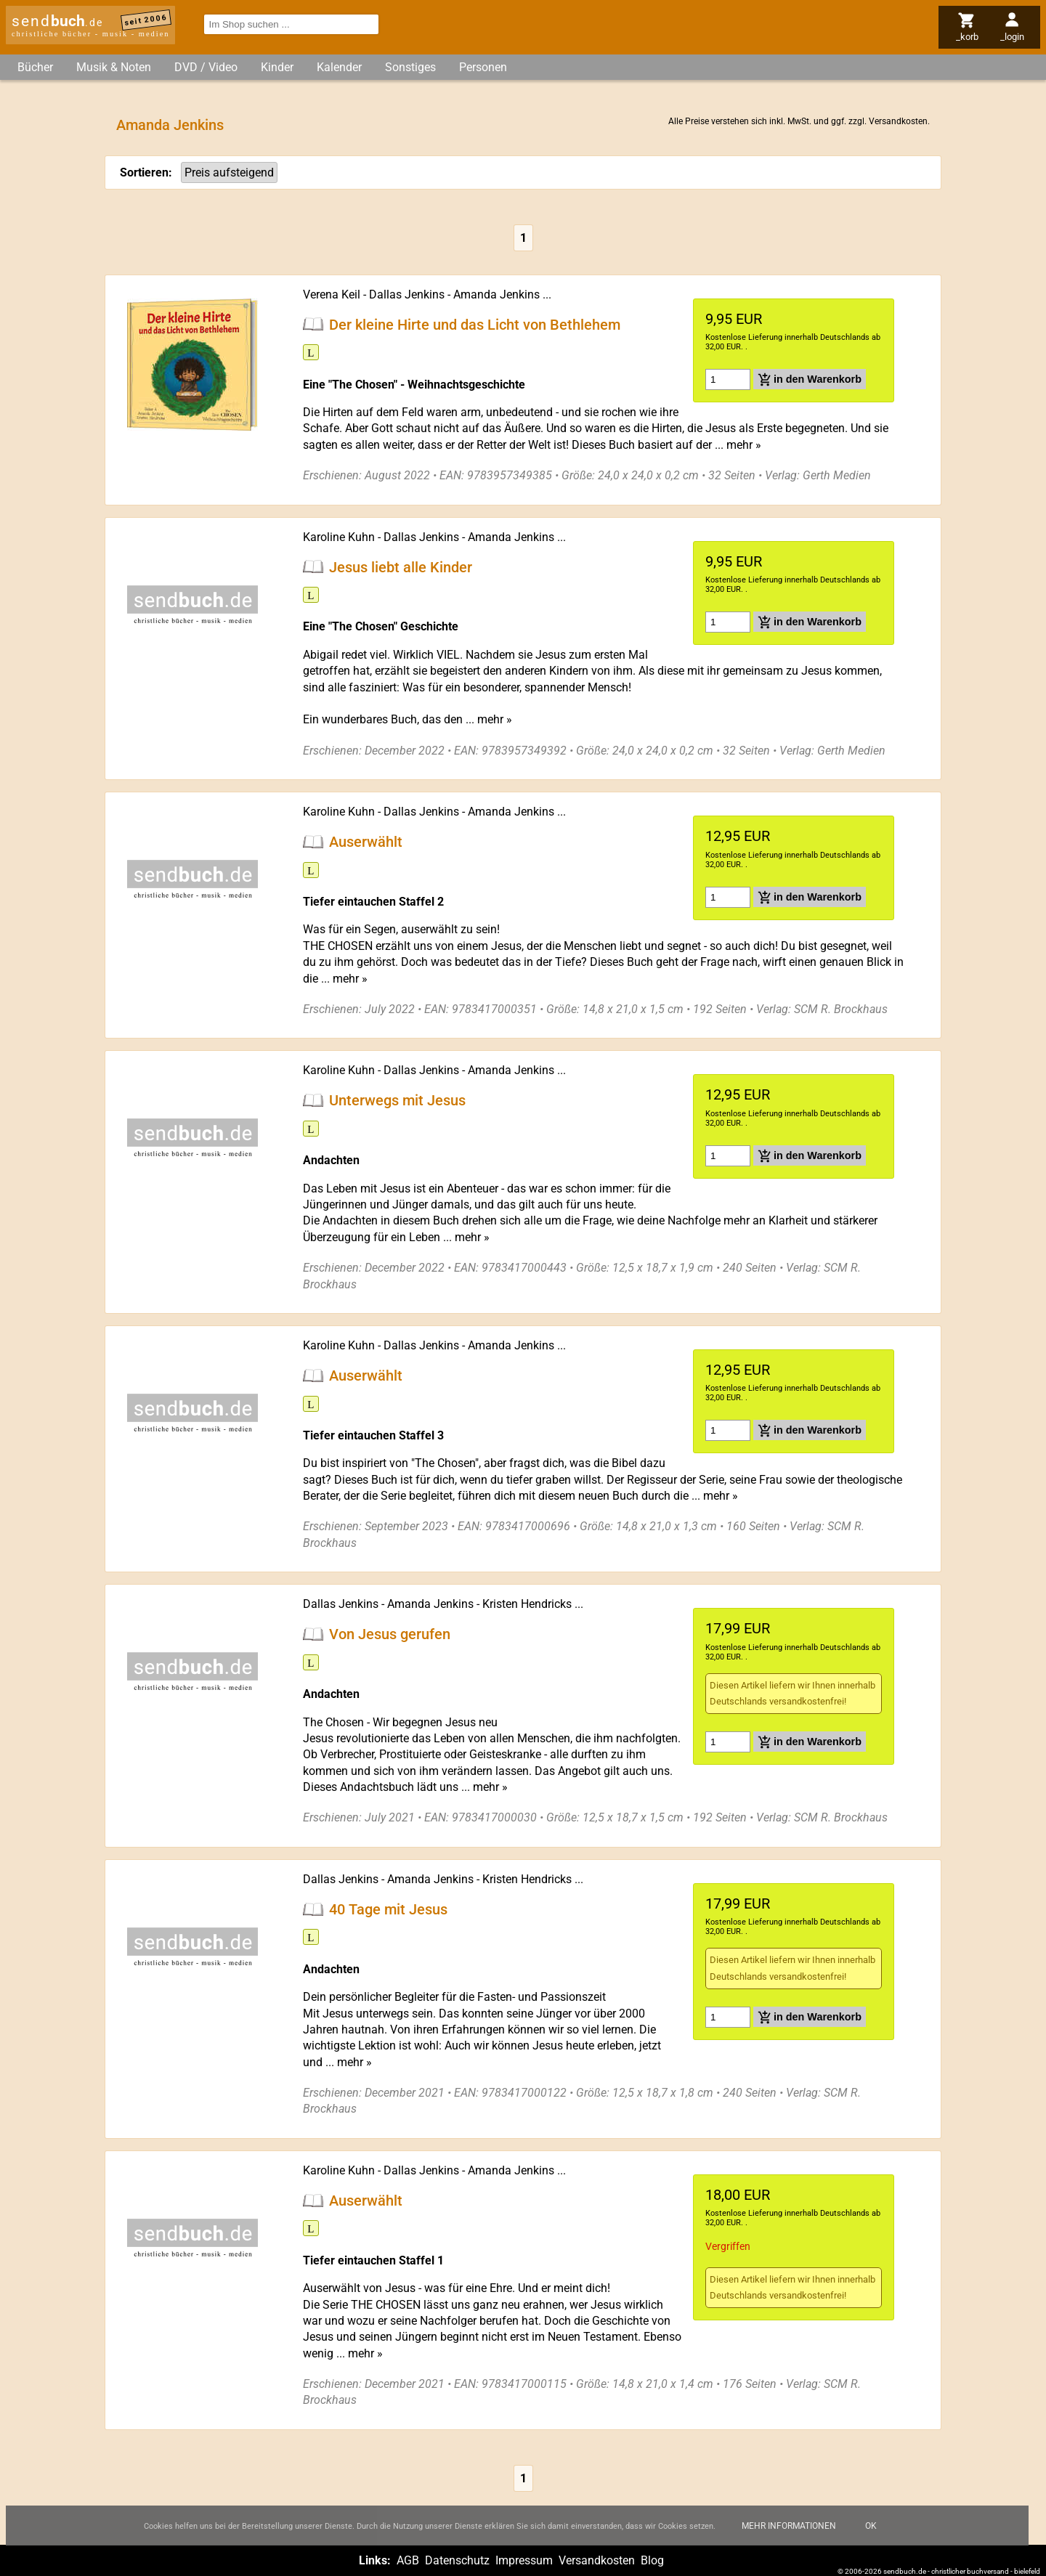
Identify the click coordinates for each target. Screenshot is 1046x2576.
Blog (652, 2560)
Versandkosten (898, 121)
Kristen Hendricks (527, 1604)
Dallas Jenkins (407, 294)
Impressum (524, 2560)
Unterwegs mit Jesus (397, 1100)
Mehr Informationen (789, 2536)
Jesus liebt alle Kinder (400, 566)
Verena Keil (331, 294)
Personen (483, 67)
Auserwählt (365, 841)
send (57, 21)
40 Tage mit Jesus (388, 1908)
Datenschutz (457, 2560)
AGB (408, 2560)
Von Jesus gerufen (389, 1634)
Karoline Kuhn (339, 537)
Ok (871, 2536)
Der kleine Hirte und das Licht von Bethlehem (474, 324)
